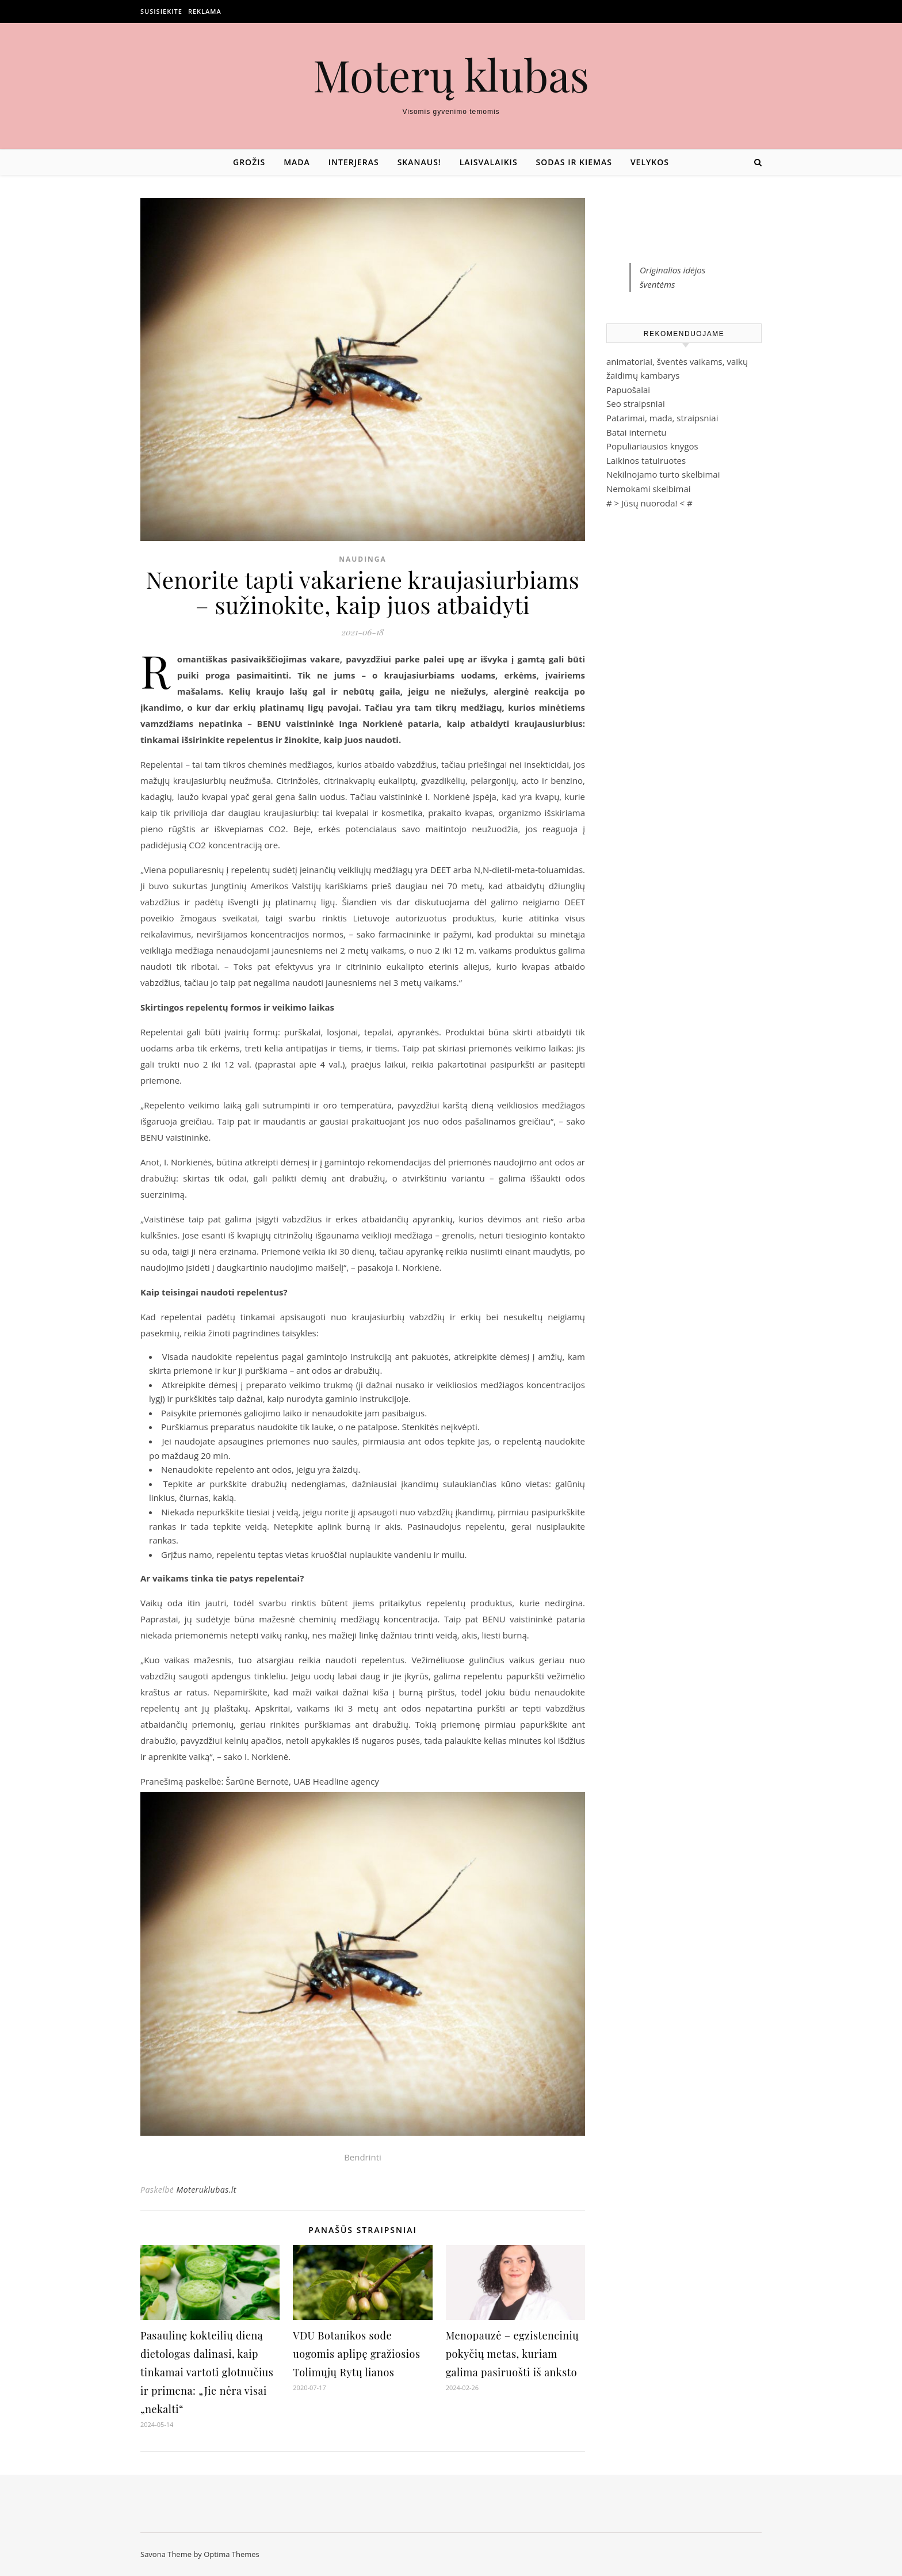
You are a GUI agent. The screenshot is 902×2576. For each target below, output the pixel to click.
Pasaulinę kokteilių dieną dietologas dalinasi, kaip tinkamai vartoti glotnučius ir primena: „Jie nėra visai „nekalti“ (206, 2372)
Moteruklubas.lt (206, 2189)
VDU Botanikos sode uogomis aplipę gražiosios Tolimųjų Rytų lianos (356, 2354)
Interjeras (353, 162)
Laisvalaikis (489, 162)
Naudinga (363, 559)
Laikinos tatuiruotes (646, 460)
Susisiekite (161, 11)
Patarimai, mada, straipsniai (662, 418)
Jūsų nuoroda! (649, 503)
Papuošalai (628, 389)
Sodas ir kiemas (574, 162)
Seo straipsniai (635, 403)
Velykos (649, 162)
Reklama (204, 11)
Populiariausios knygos (652, 446)
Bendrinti (362, 2157)
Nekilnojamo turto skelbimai (663, 474)
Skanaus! (419, 162)
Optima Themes (231, 2554)
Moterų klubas (451, 74)
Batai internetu (636, 432)
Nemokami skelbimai (648, 488)
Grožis (249, 162)
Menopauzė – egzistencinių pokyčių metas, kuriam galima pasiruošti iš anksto (512, 2354)
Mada (297, 162)
